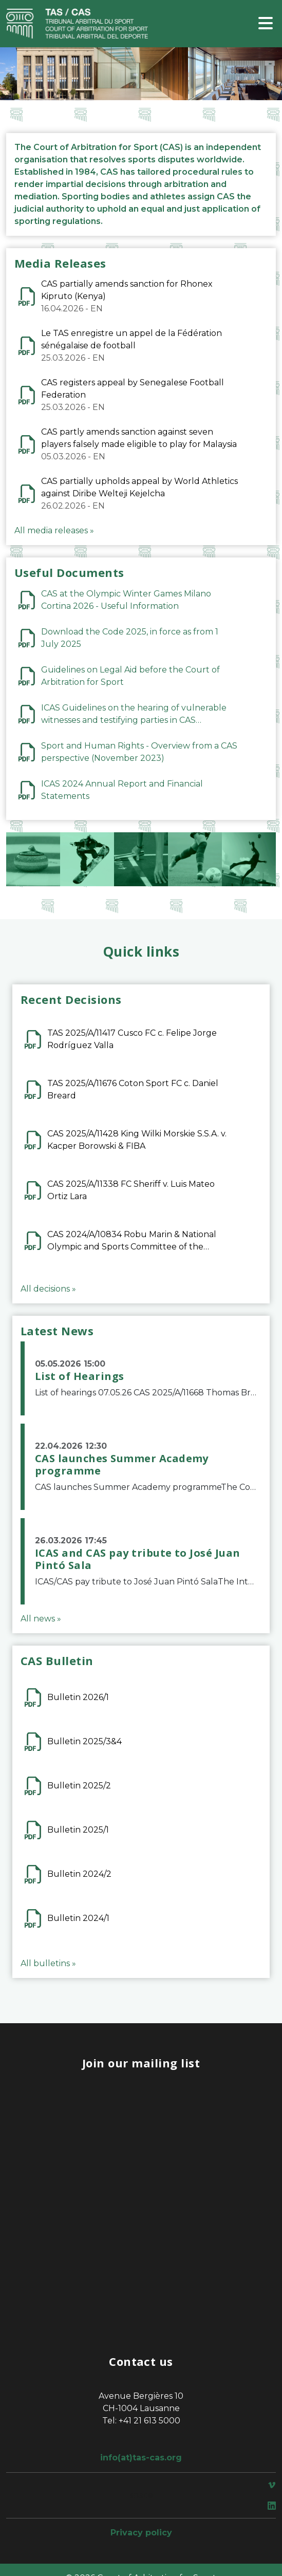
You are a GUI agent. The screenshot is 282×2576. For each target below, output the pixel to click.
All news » (41, 1618)
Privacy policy (141, 2532)
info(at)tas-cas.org (141, 2457)
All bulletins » (48, 1963)
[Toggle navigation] (265, 23)
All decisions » (48, 1289)
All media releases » (54, 530)
